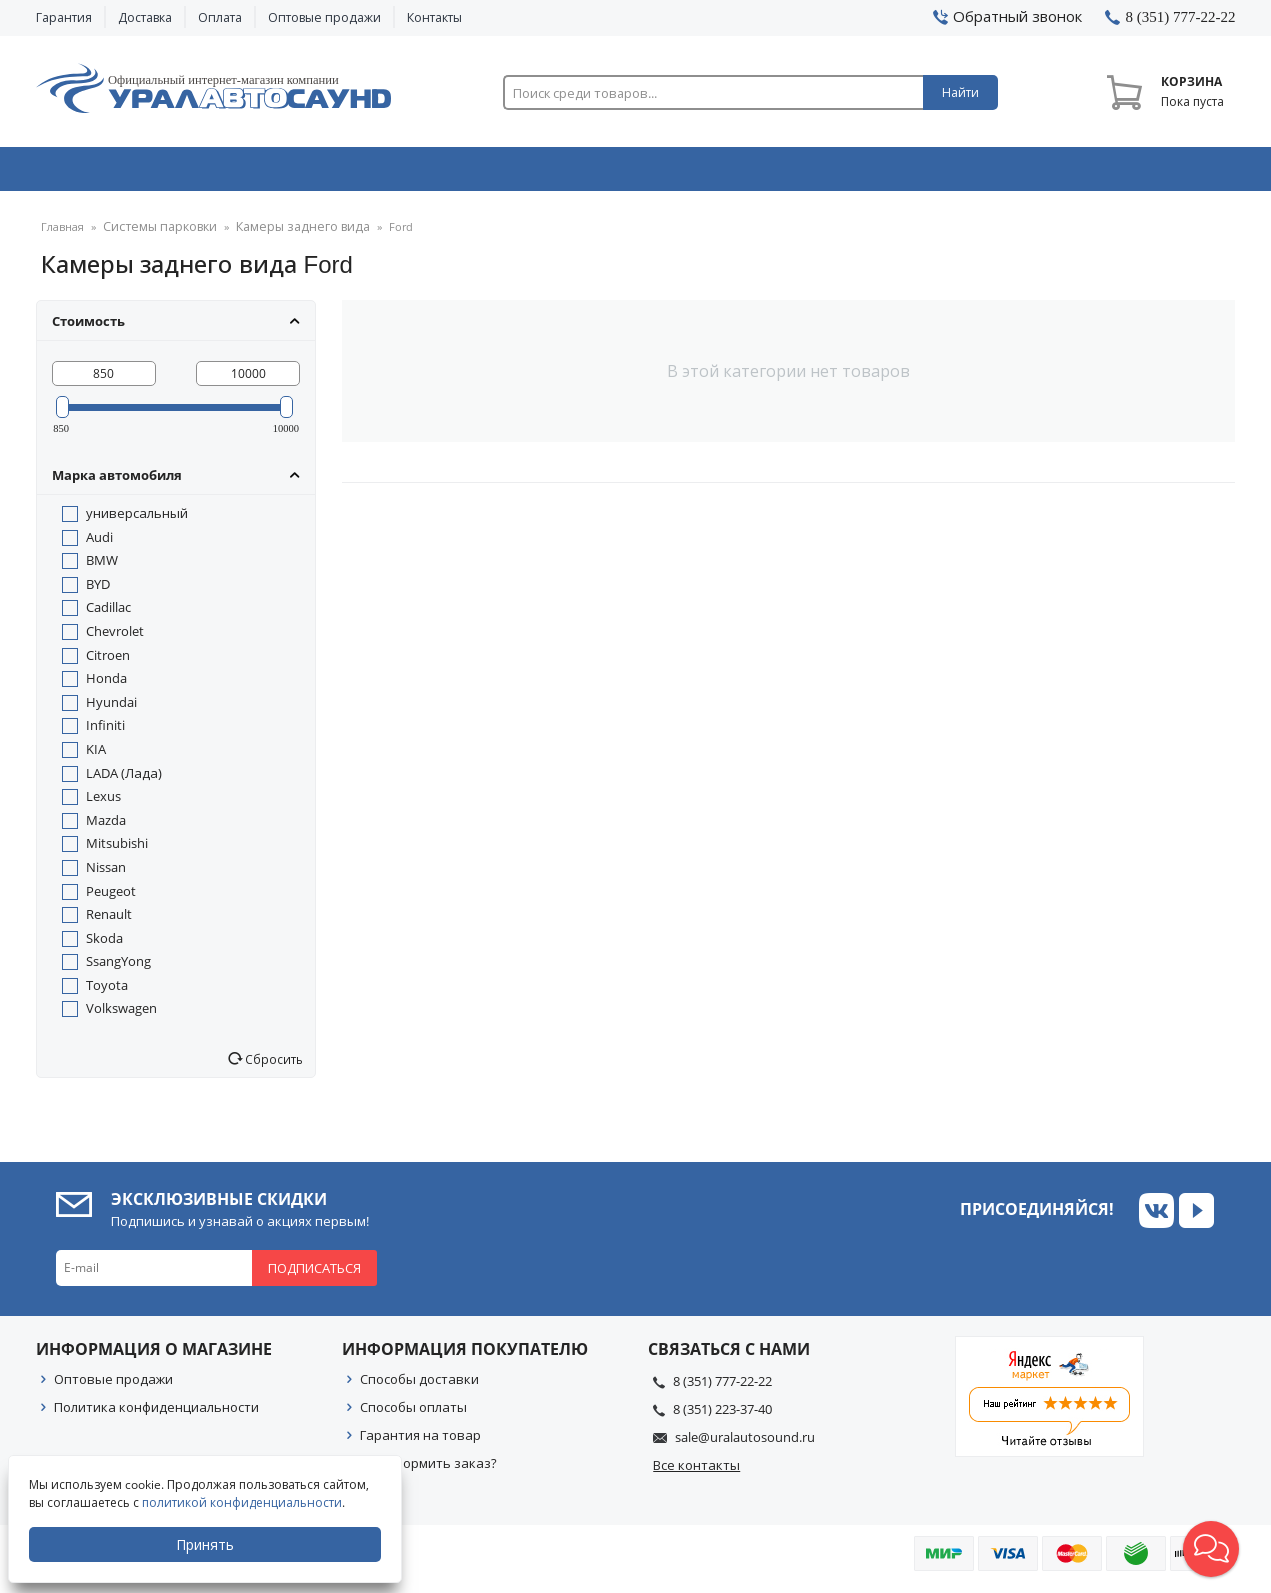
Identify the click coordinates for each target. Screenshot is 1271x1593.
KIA (96, 756)
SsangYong (118, 968)
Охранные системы (398, 173)
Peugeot (111, 898)
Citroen (108, 662)
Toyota (107, 992)
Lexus (103, 803)
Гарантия (64, 17)
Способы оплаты (413, 1414)
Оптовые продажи (324, 17)
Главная (62, 234)
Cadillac (108, 614)
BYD (98, 591)
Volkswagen (121, 1015)
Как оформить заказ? (428, 1470)
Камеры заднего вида (285, 234)
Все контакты (696, 1472)
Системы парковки (155, 234)
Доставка (145, 17)
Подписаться (314, 1275)
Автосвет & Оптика (884, 173)
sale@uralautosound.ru (745, 1444)
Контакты (434, 17)
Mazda (106, 827)
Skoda (104, 945)
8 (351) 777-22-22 (722, 1388)
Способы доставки (419, 1386)
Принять (207, 1544)
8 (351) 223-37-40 (722, 1416)
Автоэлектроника (642, 173)
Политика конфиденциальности (156, 1414)
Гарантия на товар (420, 1442)
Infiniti (105, 732)
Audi (99, 544)
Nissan (106, 874)
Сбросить (272, 1066)
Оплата (220, 17)
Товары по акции (1123, 173)
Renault (109, 921)
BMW (102, 567)
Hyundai (111, 709)
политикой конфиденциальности (244, 1502)
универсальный (137, 520)
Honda (106, 685)
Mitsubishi (117, 850)
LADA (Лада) (124, 780)
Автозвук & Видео (153, 173)
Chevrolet (115, 638)
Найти (960, 92)
